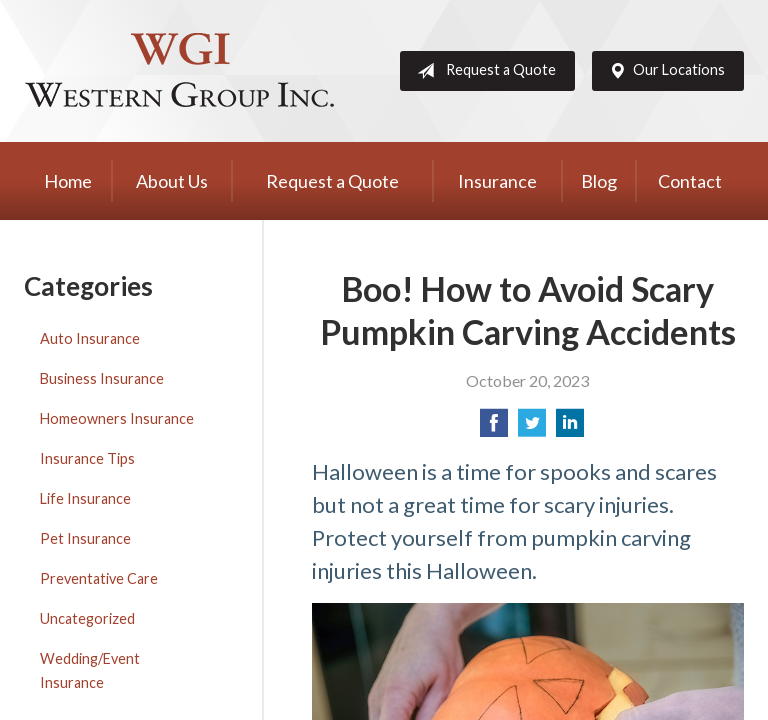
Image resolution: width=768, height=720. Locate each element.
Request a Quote (482, 71)
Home (68, 181)
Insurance (497, 181)
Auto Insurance (90, 338)
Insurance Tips (87, 458)
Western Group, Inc (179, 71)
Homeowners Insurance (117, 418)
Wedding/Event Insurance (90, 670)
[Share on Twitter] (532, 428)
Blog (599, 181)
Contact (690, 181)
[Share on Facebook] (494, 428)
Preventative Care (99, 578)
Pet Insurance (85, 538)
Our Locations (663, 71)
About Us (172, 181)
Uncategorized (87, 618)
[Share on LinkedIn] (570, 428)
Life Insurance (85, 498)
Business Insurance (102, 378)
